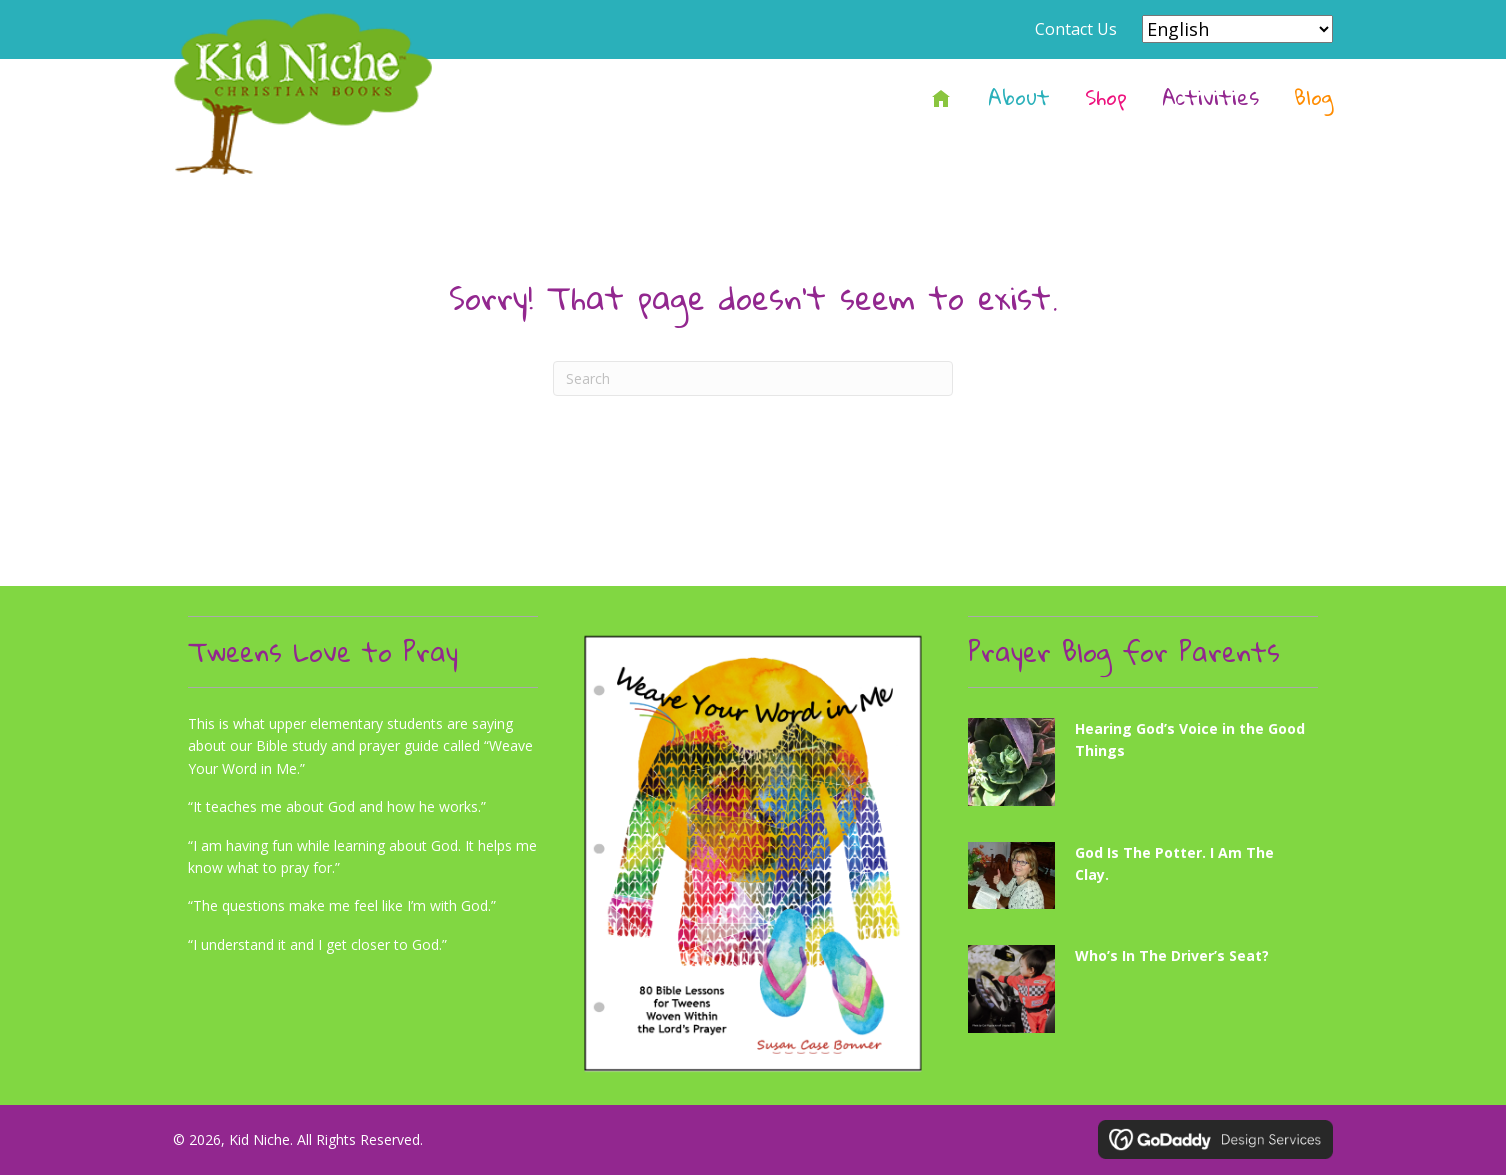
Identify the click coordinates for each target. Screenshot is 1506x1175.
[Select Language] (1237, 29)
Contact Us (1076, 29)
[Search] (753, 378)
